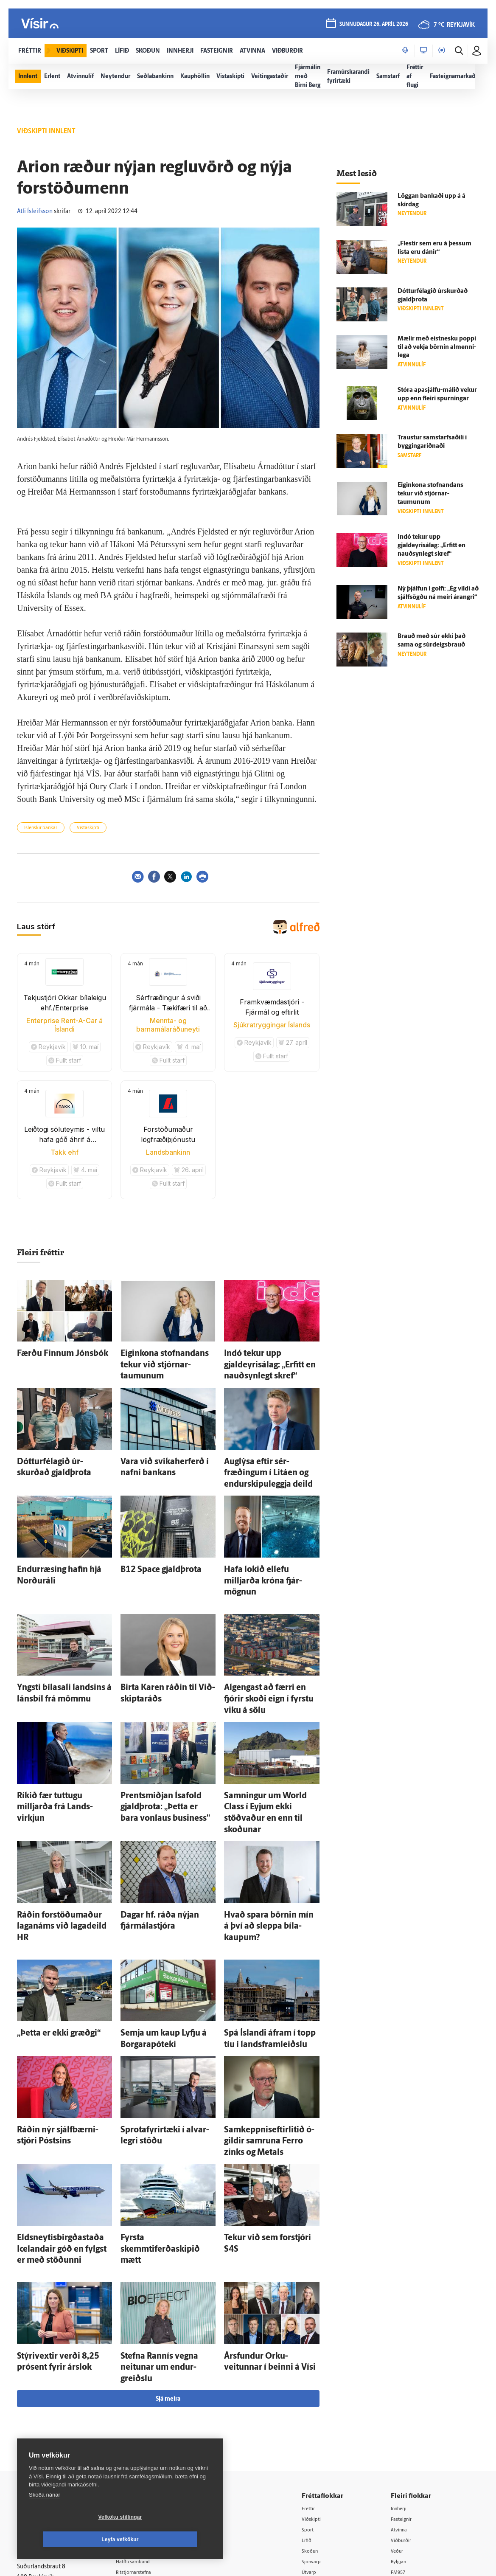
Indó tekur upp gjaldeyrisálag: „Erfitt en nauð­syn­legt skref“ (431, 545)
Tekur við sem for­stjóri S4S (262, 2109)
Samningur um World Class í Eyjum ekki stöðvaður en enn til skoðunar (269, 1735)
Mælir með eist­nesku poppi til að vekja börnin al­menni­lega (437, 347)
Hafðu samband (147, 2401)
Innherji (405, 2348)
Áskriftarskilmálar (149, 2423)
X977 (402, 2424)
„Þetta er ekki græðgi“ (47, 1927)
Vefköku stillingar (70, 2539)
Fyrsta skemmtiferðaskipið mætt (167, 2109)
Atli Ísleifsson (35, 211)
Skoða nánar (44, 2517)
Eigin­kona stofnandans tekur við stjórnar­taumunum (430, 494)
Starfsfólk (138, 2434)
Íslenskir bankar (40, 828)
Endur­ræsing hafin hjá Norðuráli (63, 1534)
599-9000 (42, 2430)
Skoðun (320, 2391)
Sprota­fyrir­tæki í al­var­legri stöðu (166, 2018)
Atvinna (405, 2369)
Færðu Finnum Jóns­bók (51, 1352)
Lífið (316, 2380)
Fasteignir (407, 2359)
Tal (399, 2435)
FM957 (404, 2413)
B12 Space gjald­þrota (150, 1534)
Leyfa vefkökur (170, 2539)
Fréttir (318, 2348)
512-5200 (151, 2379)
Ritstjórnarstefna (148, 2412)
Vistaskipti (88, 828)
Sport (317, 2369)
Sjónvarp (321, 2402)
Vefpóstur (139, 2455)
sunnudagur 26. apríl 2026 (372, 26)
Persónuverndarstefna (46, 2398)
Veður (403, 2391)
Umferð (136, 2445)
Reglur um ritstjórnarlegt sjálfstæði (49, 2383)
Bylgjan (405, 2402)
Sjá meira (168, 2238)
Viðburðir (407, 2380)
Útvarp (319, 2413)
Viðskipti (321, 2359)
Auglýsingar (141, 2391)
